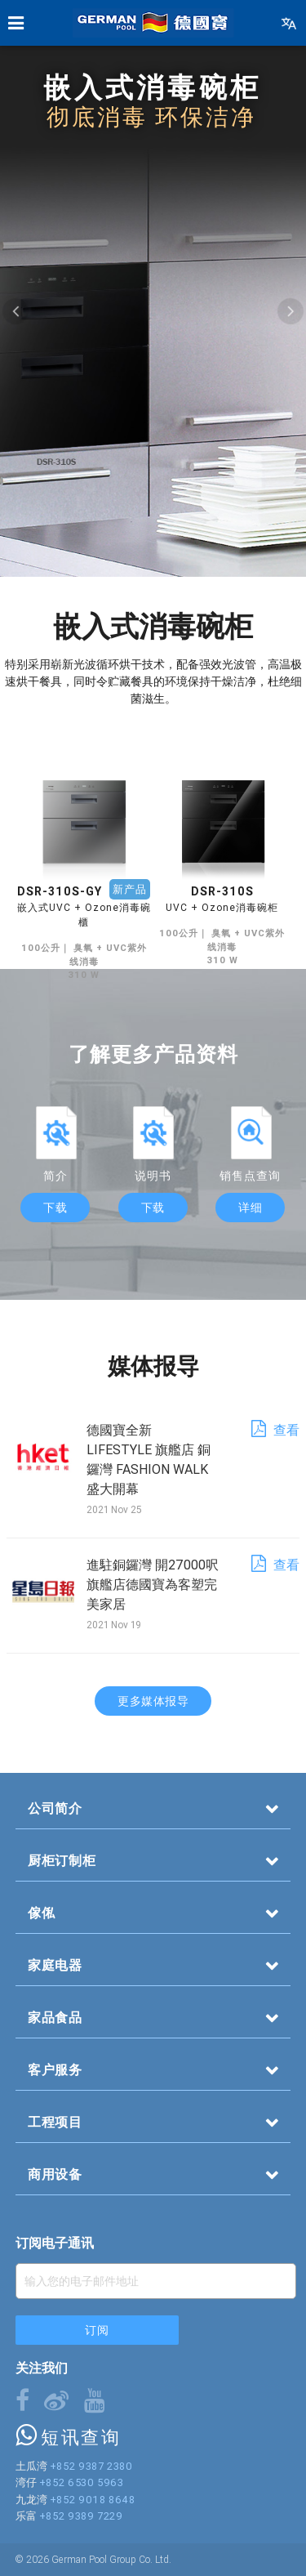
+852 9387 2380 (91, 2466)
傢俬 (41, 1912)
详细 (250, 1207)
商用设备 (55, 2174)
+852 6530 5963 (81, 2482)
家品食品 (55, 2017)
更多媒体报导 (153, 1701)
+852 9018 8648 (92, 2500)
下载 (55, 1207)
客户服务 (55, 2069)
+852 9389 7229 (81, 2516)
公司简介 (55, 1808)
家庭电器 (55, 1965)
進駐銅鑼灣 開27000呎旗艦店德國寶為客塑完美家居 (152, 1584)
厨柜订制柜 (62, 1860)
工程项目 (55, 2122)
